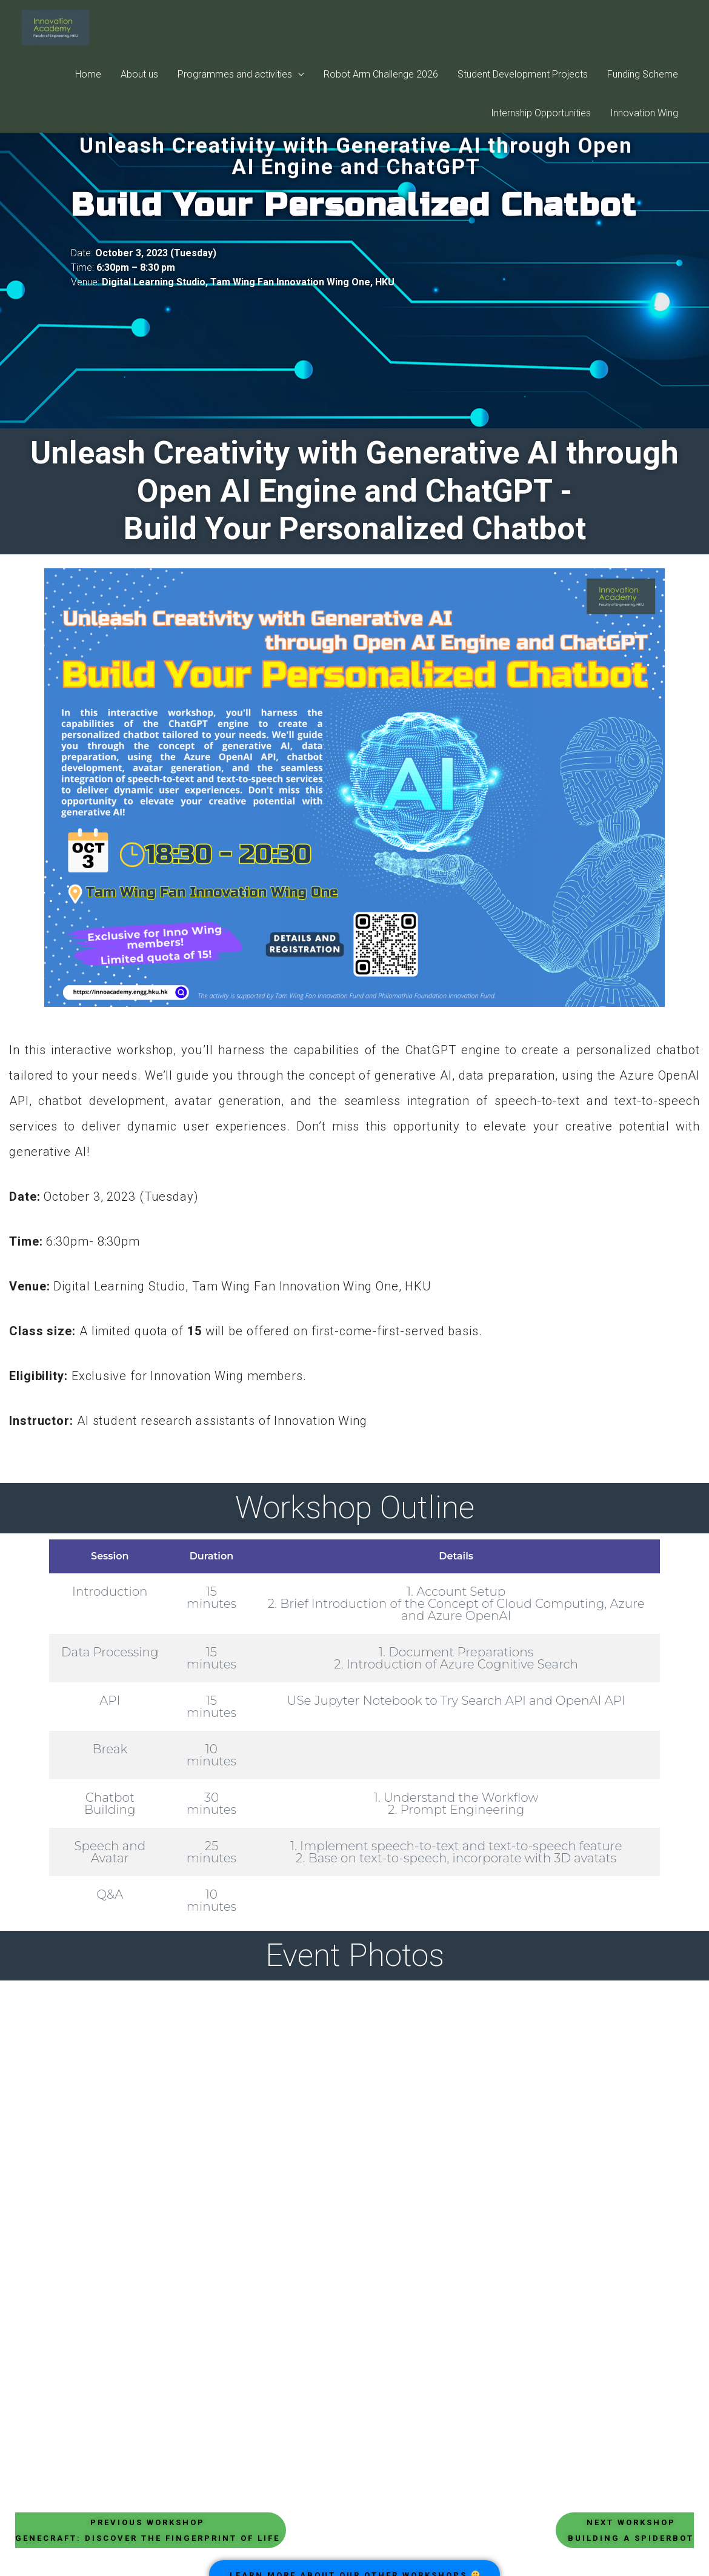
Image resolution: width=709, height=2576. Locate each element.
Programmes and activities (235, 84)
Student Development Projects (523, 84)
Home (88, 84)
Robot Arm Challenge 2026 (381, 84)
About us (139, 84)
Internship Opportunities (541, 122)
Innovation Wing (644, 122)
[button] (150, 2530)
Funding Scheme (642, 84)
